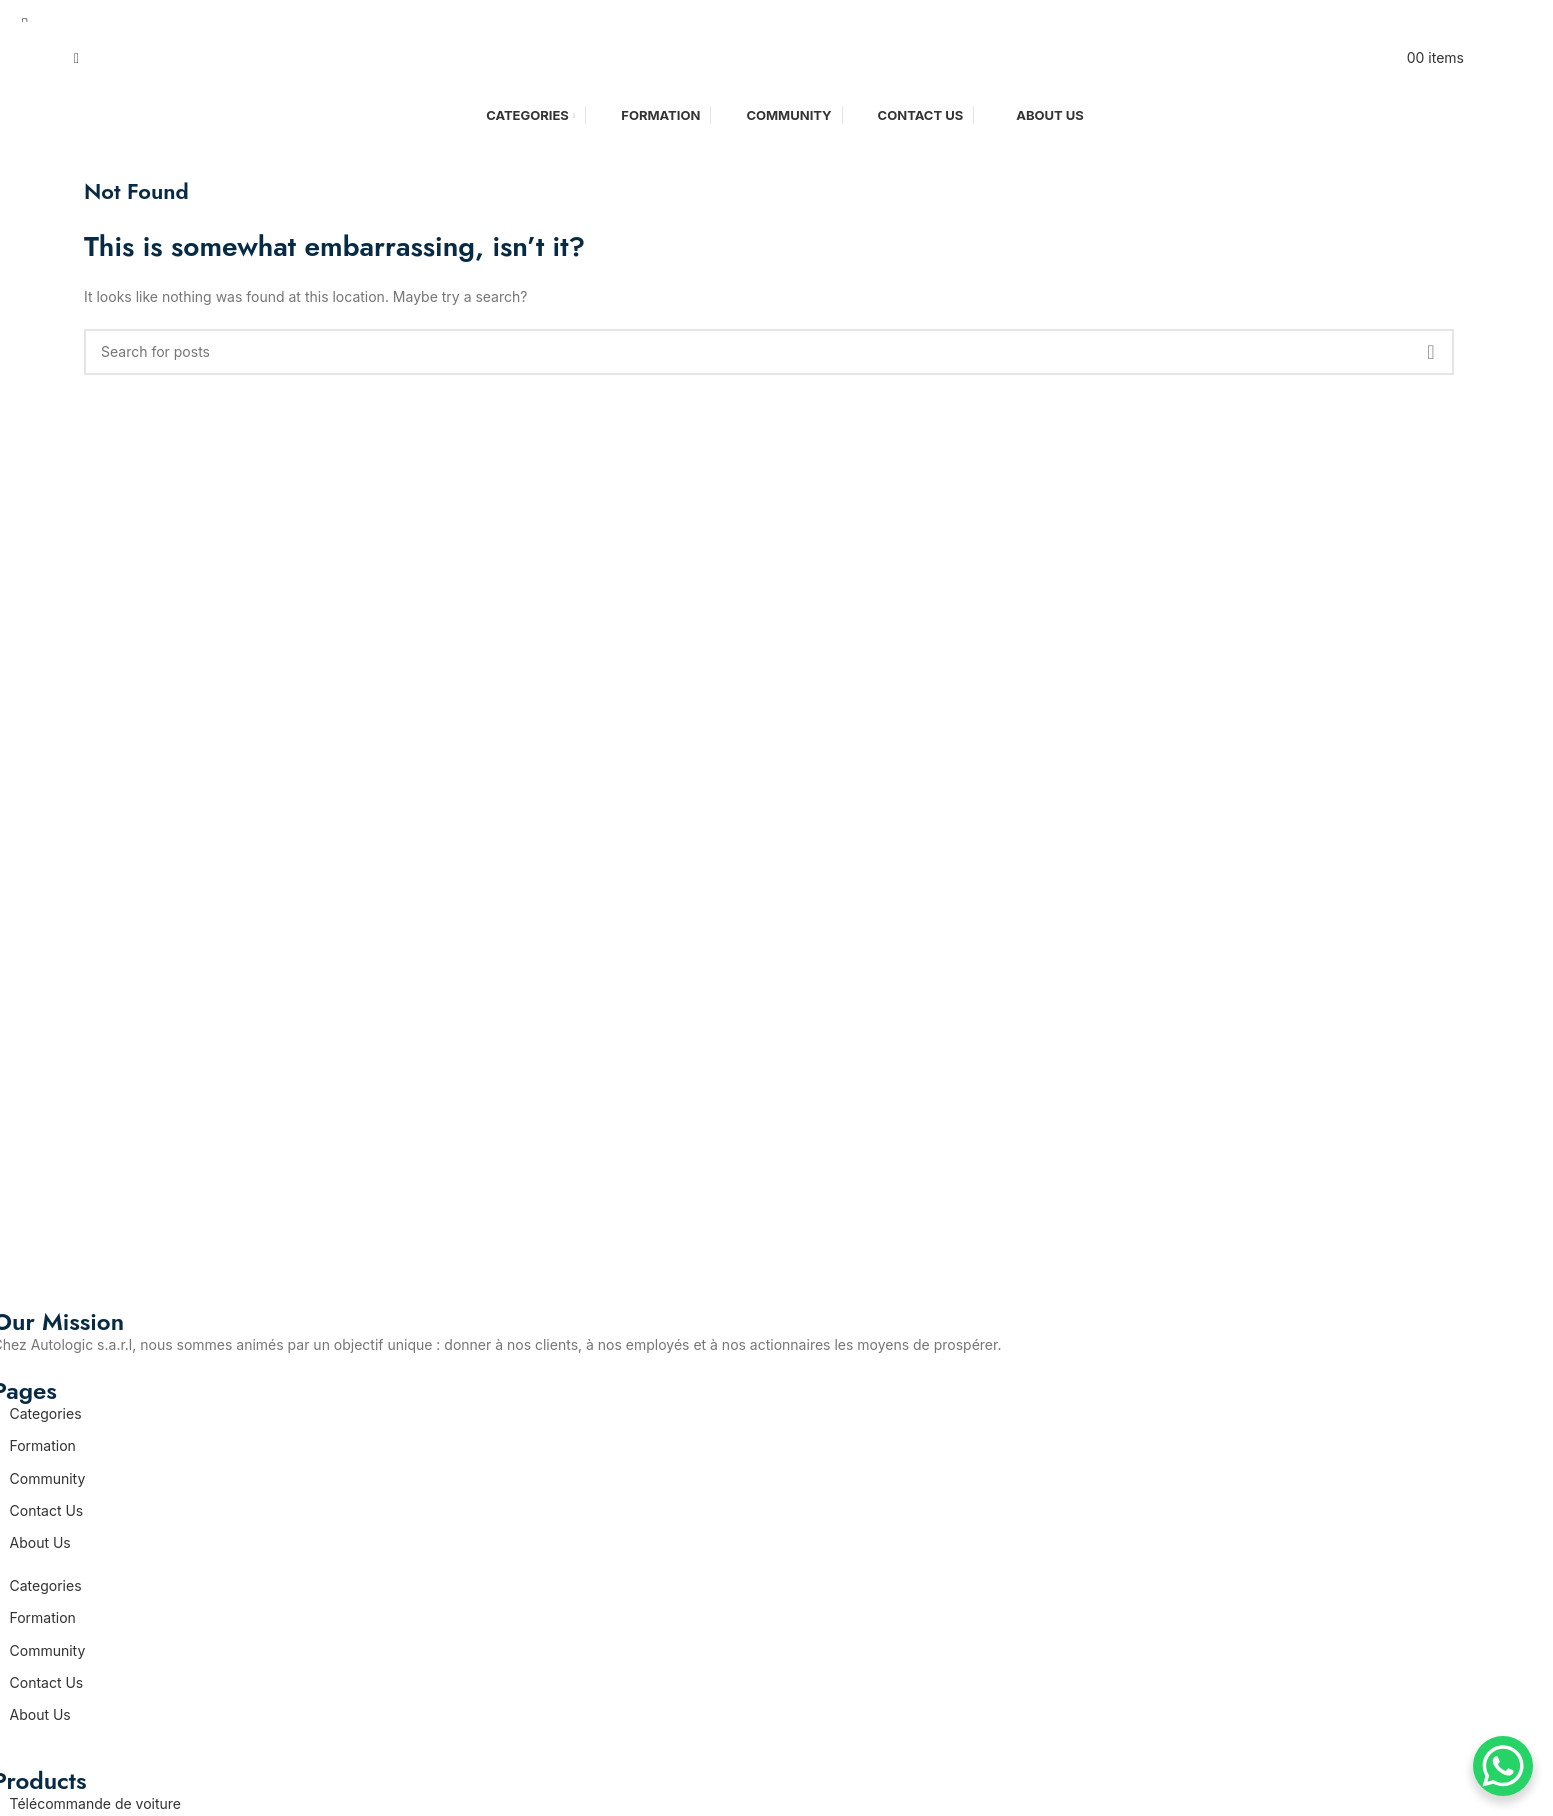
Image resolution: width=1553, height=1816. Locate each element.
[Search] (76, 57)
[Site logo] (769, 56)
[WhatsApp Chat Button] (1503, 1766)
